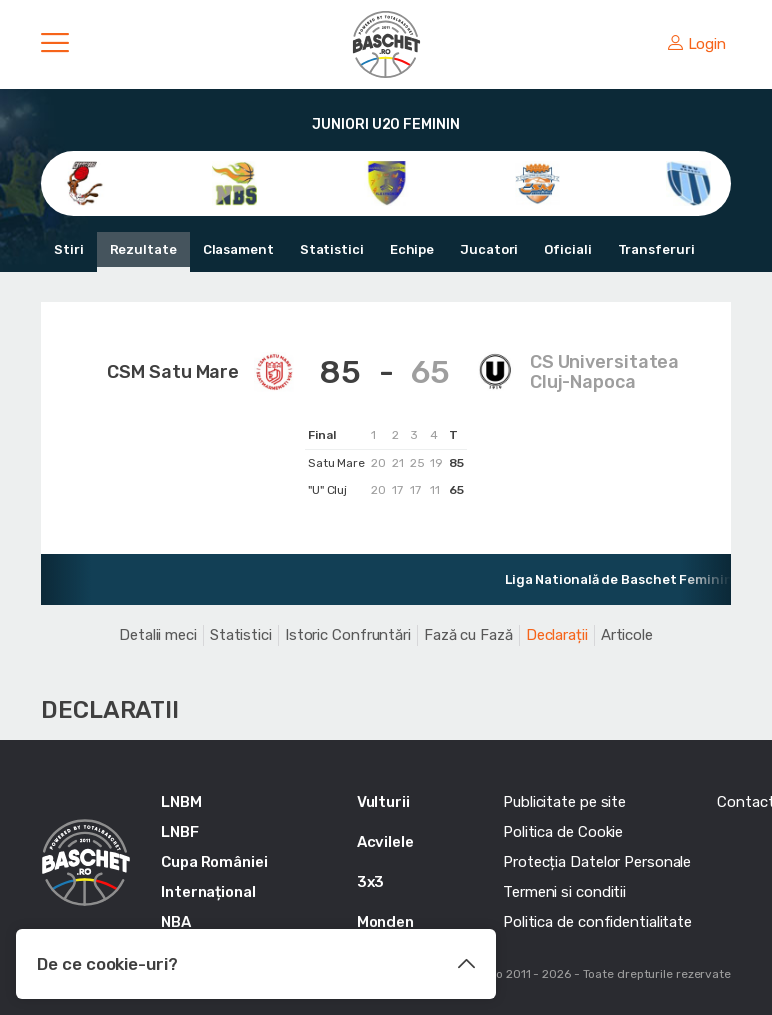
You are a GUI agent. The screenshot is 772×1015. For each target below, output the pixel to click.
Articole (627, 635)
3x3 (371, 882)
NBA (176, 922)
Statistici (332, 249)
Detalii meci (158, 635)
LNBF (180, 832)
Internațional (208, 892)
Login (697, 44)
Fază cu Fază (468, 635)
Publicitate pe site (564, 802)
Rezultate (143, 249)
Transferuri (656, 249)
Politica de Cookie (563, 832)
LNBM (181, 802)
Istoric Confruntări (348, 635)
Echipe (412, 249)
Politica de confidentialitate (597, 922)
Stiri (69, 249)
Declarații (557, 635)
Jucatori (489, 249)
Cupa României (214, 862)
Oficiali (567, 249)
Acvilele (385, 842)
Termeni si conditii (564, 892)
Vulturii (383, 802)
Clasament (238, 249)
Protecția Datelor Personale (597, 862)
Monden (385, 922)
